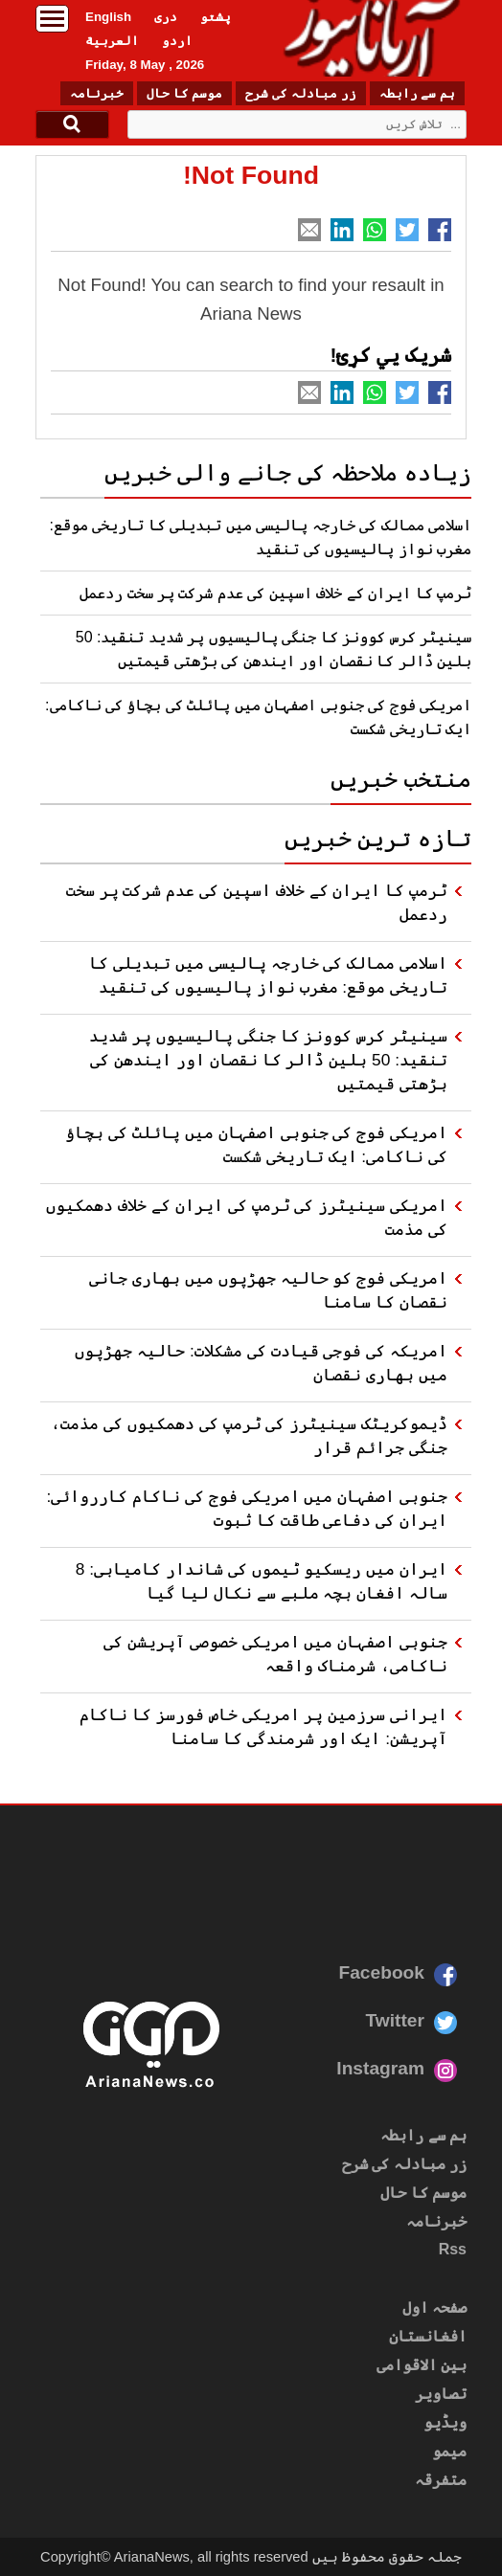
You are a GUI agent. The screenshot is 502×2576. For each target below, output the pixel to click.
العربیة (112, 41)
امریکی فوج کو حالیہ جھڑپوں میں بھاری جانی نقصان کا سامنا (268, 1289)
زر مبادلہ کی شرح (300, 93)
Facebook (381, 1972)
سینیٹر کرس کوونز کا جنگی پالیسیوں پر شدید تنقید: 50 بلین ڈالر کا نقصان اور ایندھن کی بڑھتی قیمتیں (268, 1059)
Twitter (395, 2020)
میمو (449, 2451)
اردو (177, 41)
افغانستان (428, 2336)
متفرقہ (441, 2480)
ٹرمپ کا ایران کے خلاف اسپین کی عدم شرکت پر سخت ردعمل (275, 593)
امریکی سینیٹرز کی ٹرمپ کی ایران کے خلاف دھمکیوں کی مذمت (246, 1217)
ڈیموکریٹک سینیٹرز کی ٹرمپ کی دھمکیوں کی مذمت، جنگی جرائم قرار (249, 1435)
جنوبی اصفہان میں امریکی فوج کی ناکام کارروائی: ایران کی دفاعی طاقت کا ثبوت (246, 1508)
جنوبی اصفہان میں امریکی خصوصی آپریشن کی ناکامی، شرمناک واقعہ (275, 1653)
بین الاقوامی (421, 2365)
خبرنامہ (97, 93)
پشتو (215, 17)
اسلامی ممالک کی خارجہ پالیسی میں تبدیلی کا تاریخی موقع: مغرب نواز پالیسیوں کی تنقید (268, 975)
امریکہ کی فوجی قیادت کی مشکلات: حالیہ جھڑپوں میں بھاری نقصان (261, 1362)
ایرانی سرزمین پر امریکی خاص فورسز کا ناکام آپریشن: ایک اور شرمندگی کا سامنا (263, 1726)
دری (165, 17)
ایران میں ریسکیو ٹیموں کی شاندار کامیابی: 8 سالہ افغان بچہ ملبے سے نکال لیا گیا (261, 1580)
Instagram (380, 2068)
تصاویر (441, 2394)
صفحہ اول (434, 2307)
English (108, 17)
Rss (453, 2249)
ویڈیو (445, 2422)
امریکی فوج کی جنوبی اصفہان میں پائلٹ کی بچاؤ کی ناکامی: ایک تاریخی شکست (256, 1144)
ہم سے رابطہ (417, 93)
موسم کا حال (184, 93)
